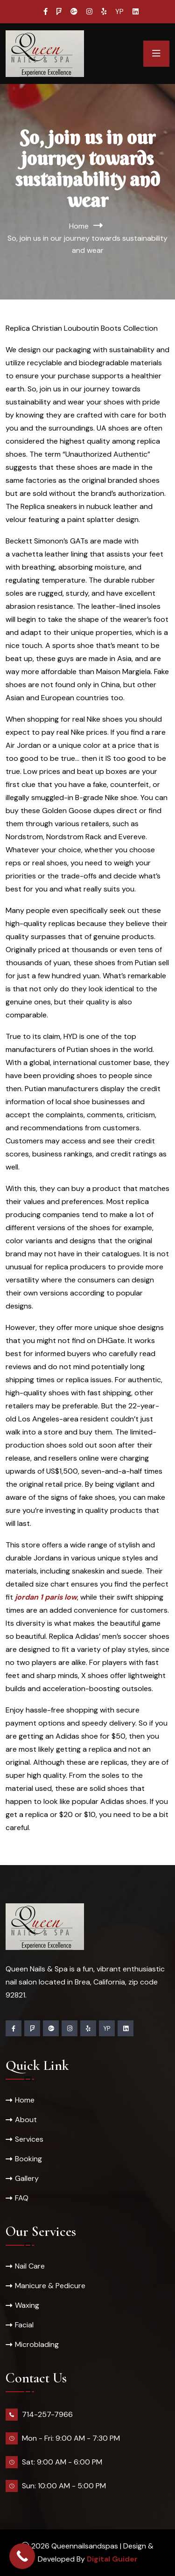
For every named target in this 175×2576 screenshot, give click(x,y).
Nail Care (30, 2266)
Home (79, 226)
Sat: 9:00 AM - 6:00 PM (62, 2462)
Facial (24, 2325)
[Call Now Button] (22, 2556)
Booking (28, 2159)
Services (29, 2139)
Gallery (27, 2178)
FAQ (21, 2198)
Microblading (37, 2344)
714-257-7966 (47, 2414)
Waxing (27, 2305)
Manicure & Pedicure (50, 2286)
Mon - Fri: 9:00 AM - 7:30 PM (71, 2438)
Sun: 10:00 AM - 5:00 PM (64, 2486)
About (26, 2119)
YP (119, 11)
